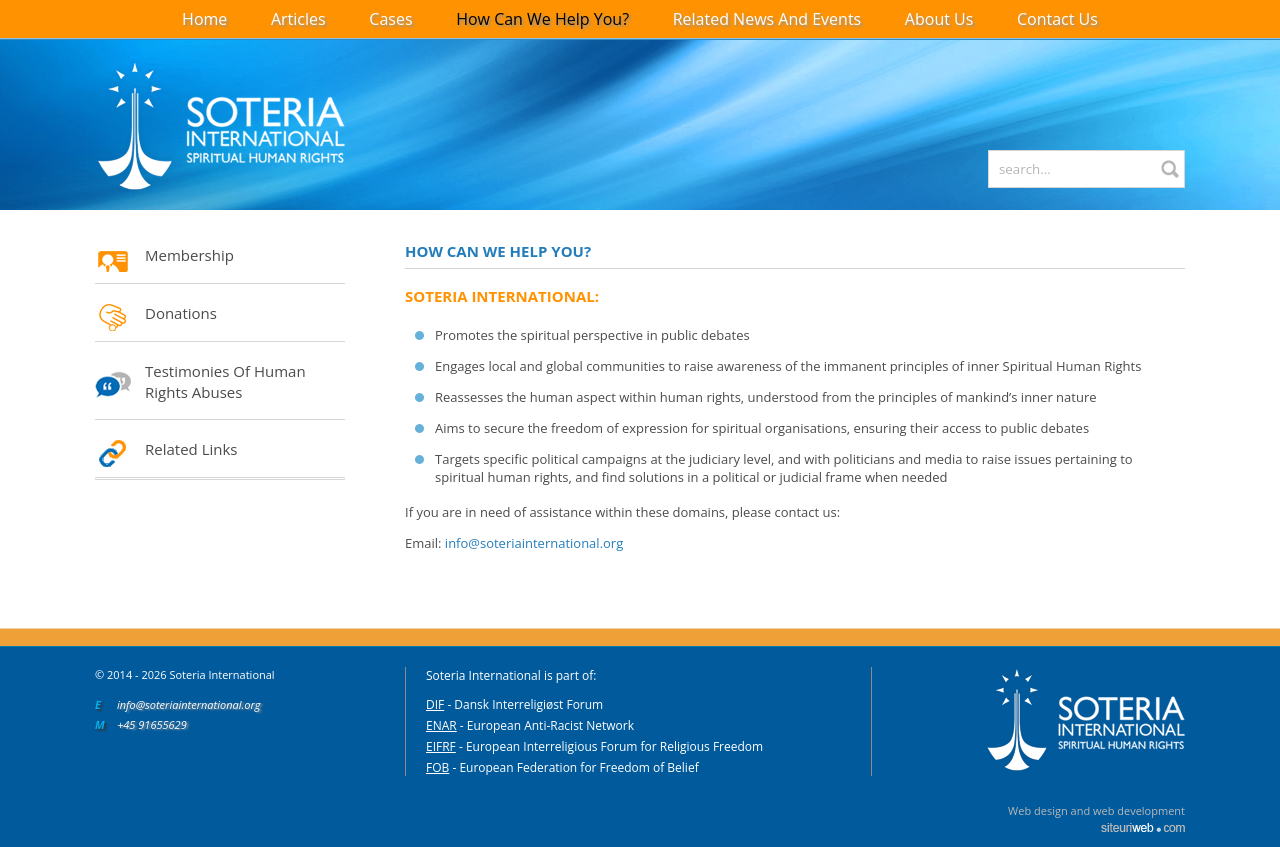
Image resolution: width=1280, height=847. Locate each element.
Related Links (191, 449)
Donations (181, 313)
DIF (435, 704)
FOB (437, 767)
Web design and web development (1096, 810)
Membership (189, 255)
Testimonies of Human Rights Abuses (225, 381)
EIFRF (441, 746)
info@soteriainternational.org (534, 543)
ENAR (441, 725)
